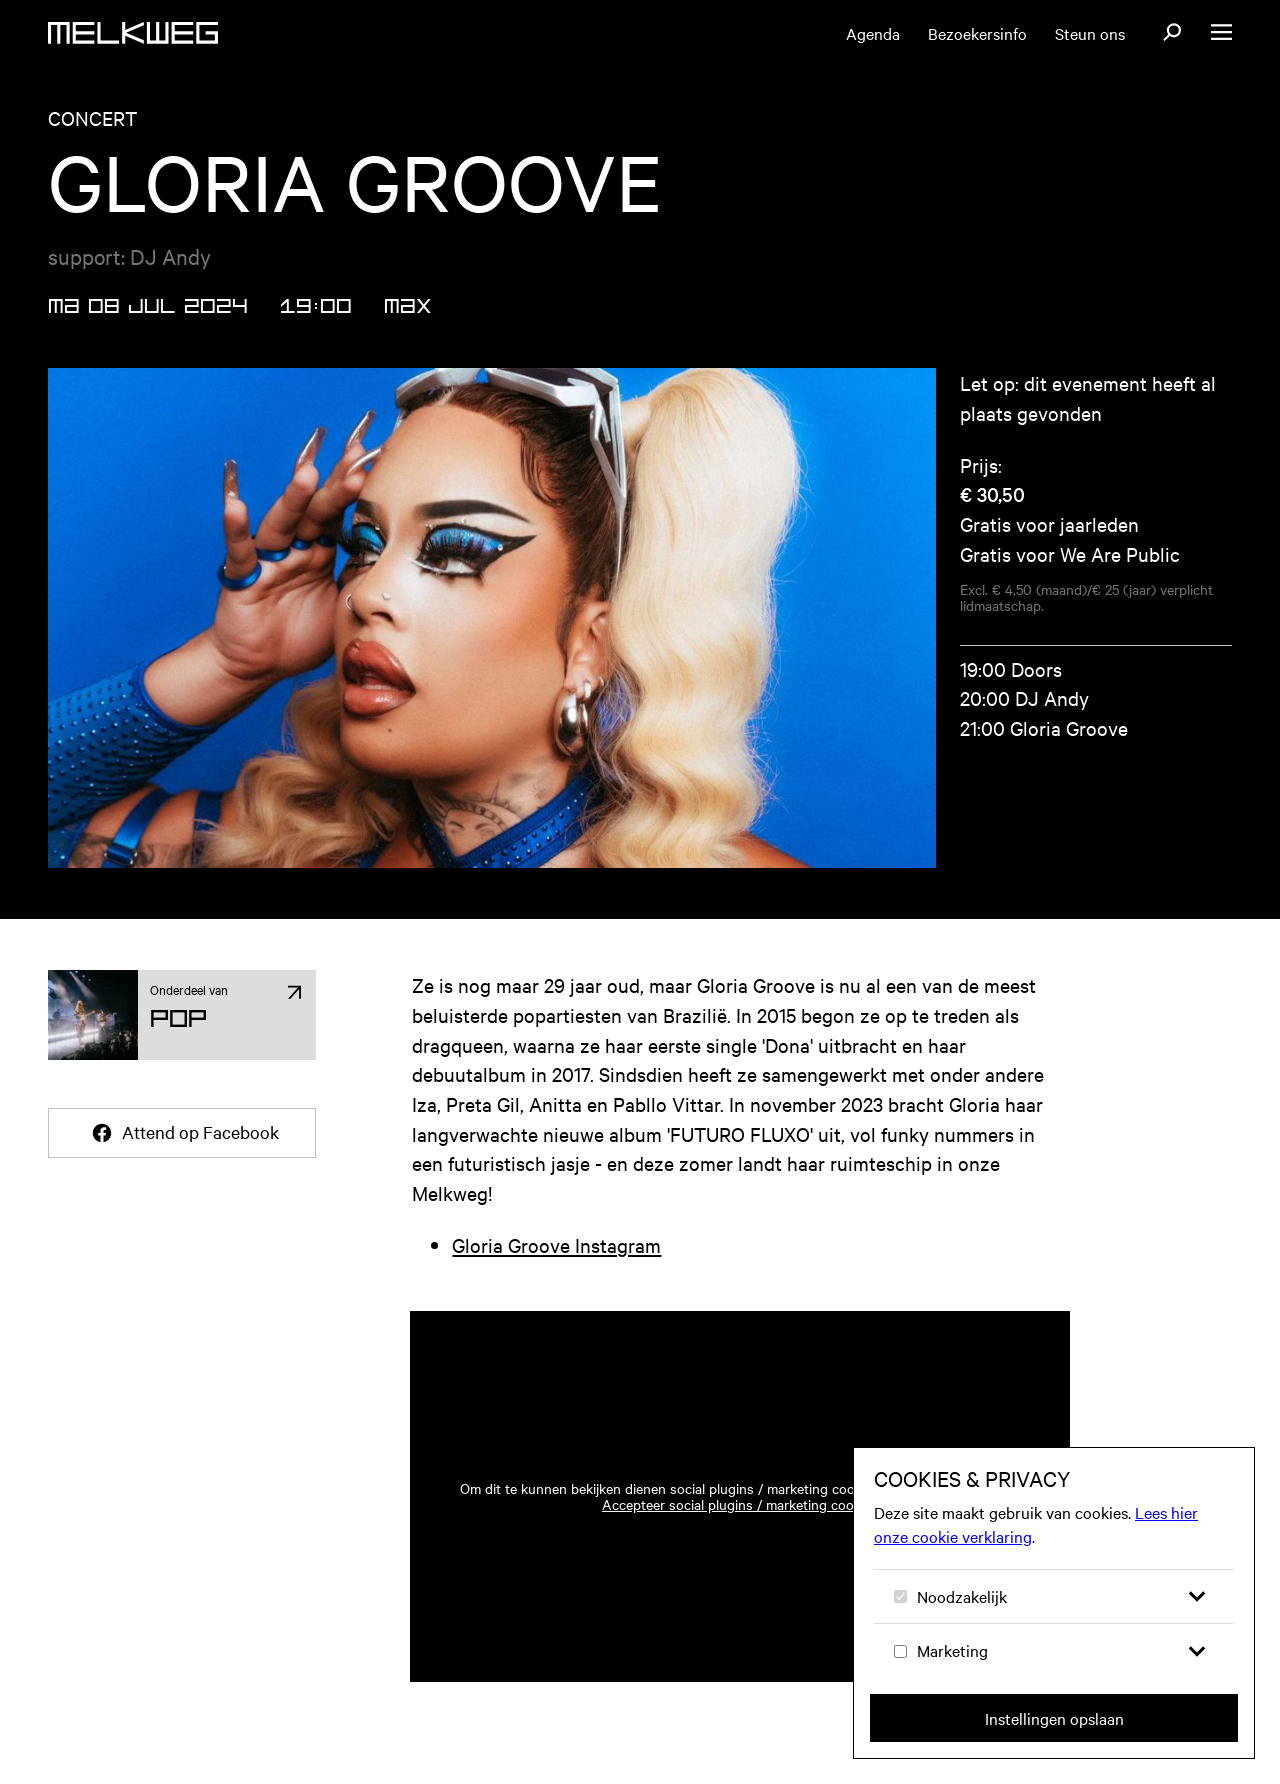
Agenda (873, 33)
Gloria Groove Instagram (556, 1244)
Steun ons (1090, 33)
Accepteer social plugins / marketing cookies (740, 1504)
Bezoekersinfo (977, 33)
